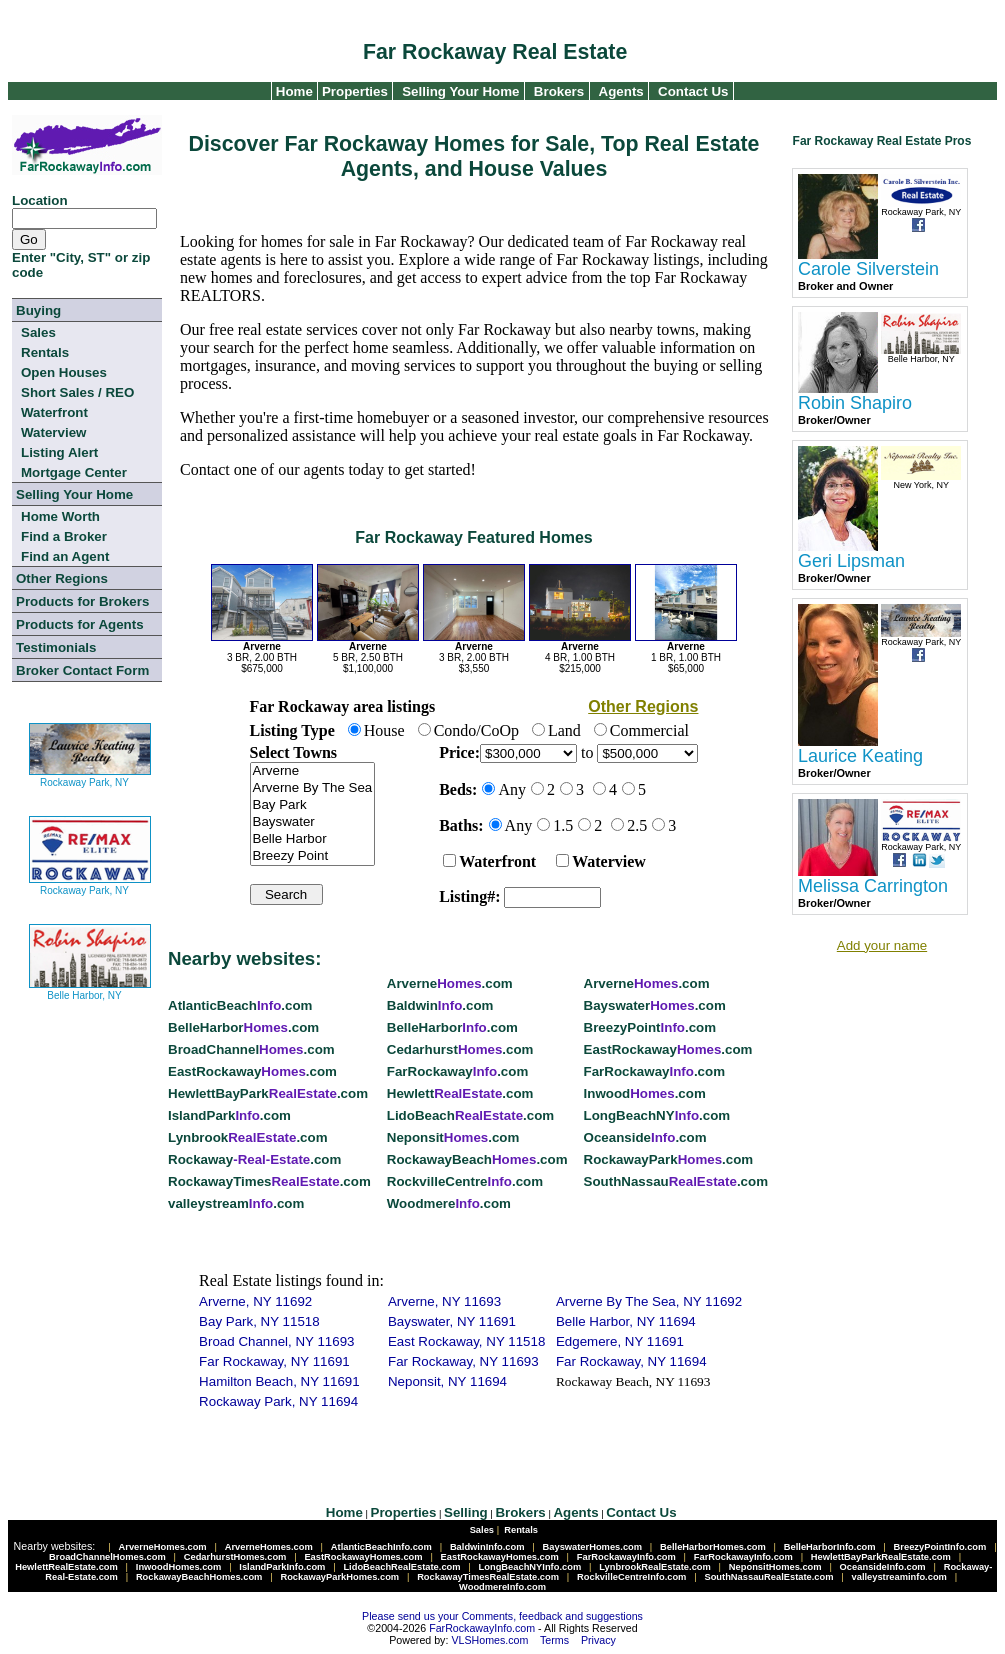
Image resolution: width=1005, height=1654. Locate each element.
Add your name (882, 945)
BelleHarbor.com (243, 1027)
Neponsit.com (453, 1137)
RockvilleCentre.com (465, 1181)
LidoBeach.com (470, 1115)
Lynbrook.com (248, 1137)
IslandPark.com (229, 1115)
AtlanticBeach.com (240, 1005)
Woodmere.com (449, 1203)
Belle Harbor (313, 839)
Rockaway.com (254, 1159)
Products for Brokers (82, 601)
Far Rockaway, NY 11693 (463, 1361)
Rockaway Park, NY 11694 (278, 1401)
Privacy (598, 1640)
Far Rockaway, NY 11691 (274, 1361)
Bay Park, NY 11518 (259, 1321)
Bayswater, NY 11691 (452, 1321)
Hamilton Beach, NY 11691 (279, 1381)
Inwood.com (645, 1093)
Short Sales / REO (77, 392)
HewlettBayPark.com (268, 1093)
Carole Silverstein (868, 269)
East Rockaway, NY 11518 (466, 1341)
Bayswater (313, 822)
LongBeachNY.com (657, 1115)
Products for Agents (80, 624)
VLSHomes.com (489, 1640)
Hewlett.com (460, 1093)
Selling (466, 1512)
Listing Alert (59, 452)
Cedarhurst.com (460, 1049)
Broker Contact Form (82, 670)
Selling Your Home (460, 91)
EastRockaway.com (668, 1049)
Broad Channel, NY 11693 (276, 1341)
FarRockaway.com (457, 1071)
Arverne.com (450, 983)
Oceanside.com (645, 1137)
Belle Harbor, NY (90, 987)
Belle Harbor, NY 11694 (626, 1321)
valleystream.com (236, 1203)
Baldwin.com (440, 1005)
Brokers (559, 91)
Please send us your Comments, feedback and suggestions (502, 1616)
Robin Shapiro (855, 403)
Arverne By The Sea (313, 788)
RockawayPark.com (669, 1159)
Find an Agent (65, 556)
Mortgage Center (74, 472)
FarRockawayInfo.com (482, 1628)
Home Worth (60, 516)
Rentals (45, 352)
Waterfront (54, 412)
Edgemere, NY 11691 (620, 1341)
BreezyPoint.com (650, 1027)
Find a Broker (64, 536)
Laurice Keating (860, 756)
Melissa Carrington (873, 886)
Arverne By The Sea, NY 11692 (649, 1301)
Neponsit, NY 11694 (447, 1381)
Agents (621, 91)
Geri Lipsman (851, 561)
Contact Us (693, 91)
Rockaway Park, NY (90, 774)
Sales (38, 332)
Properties (353, 91)
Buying (38, 310)
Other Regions (62, 578)
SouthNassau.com (676, 1181)
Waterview (53, 432)
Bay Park (313, 805)
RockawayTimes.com (269, 1181)
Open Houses (64, 372)
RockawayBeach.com (477, 1159)
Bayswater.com (655, 1005)
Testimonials (56, 647)
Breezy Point (313, 856)
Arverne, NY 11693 (444, 1301)
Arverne (313, 771)
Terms (554, 1640)
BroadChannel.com (251, 1049)
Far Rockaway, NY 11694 (631, 1361)
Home (292, 91)
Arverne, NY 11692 (255, 1301)
